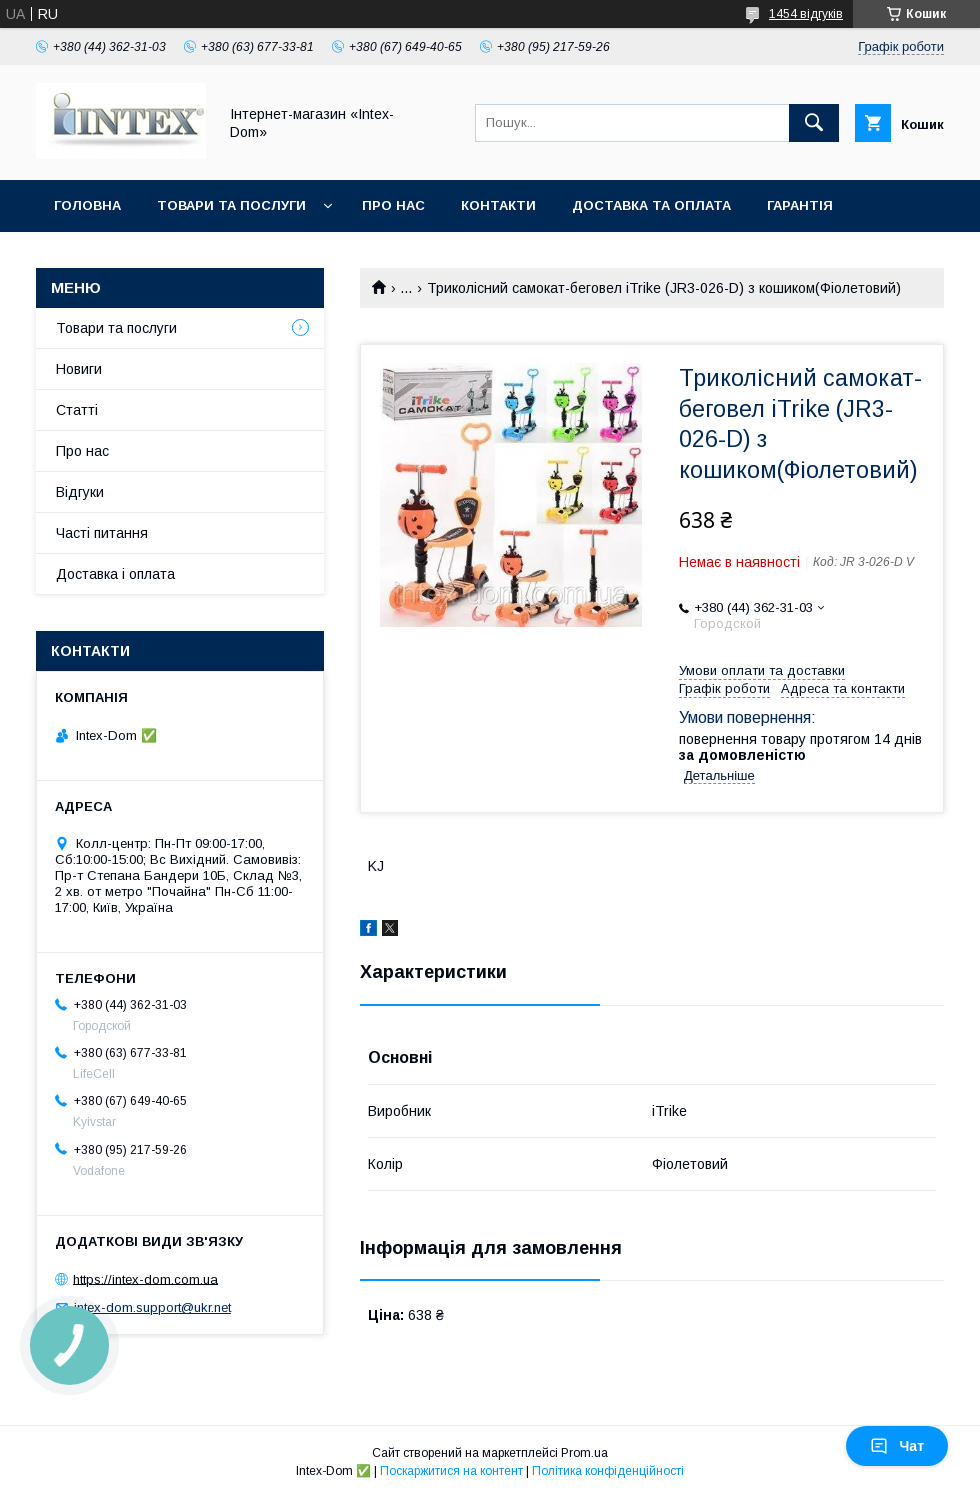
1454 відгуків (806, 14)
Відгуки (80, 492)
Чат (897, 1446)
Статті (77, 410)
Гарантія (800, 205)
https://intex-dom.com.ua (145, 1278)
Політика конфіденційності (608, 1471)
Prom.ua (584, 1453)
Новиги (79, 369)
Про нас (393, 205)
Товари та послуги (231, 205)
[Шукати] (814, 123)
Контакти (498, 205)
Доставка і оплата (115, 574)
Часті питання (102, 533)
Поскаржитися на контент (451, 1471)
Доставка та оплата (651, 205)
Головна (87, 205)
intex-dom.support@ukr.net (152, 1307)
